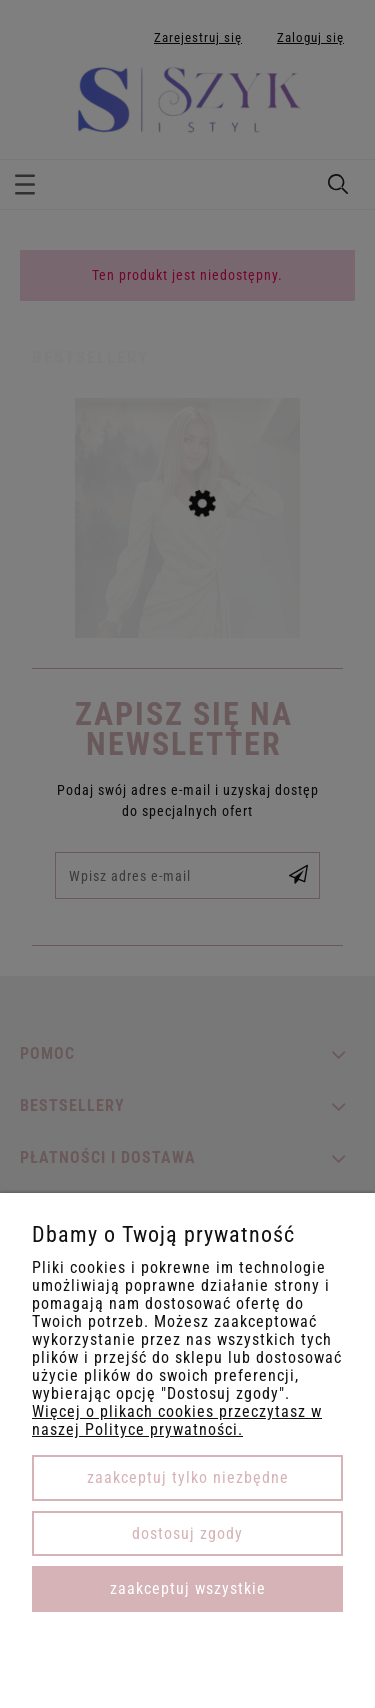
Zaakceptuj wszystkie (188, 1588)
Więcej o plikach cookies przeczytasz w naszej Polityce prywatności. (177, 1420)
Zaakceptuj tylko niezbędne (188, 1477)
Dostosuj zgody (187, 1533)
